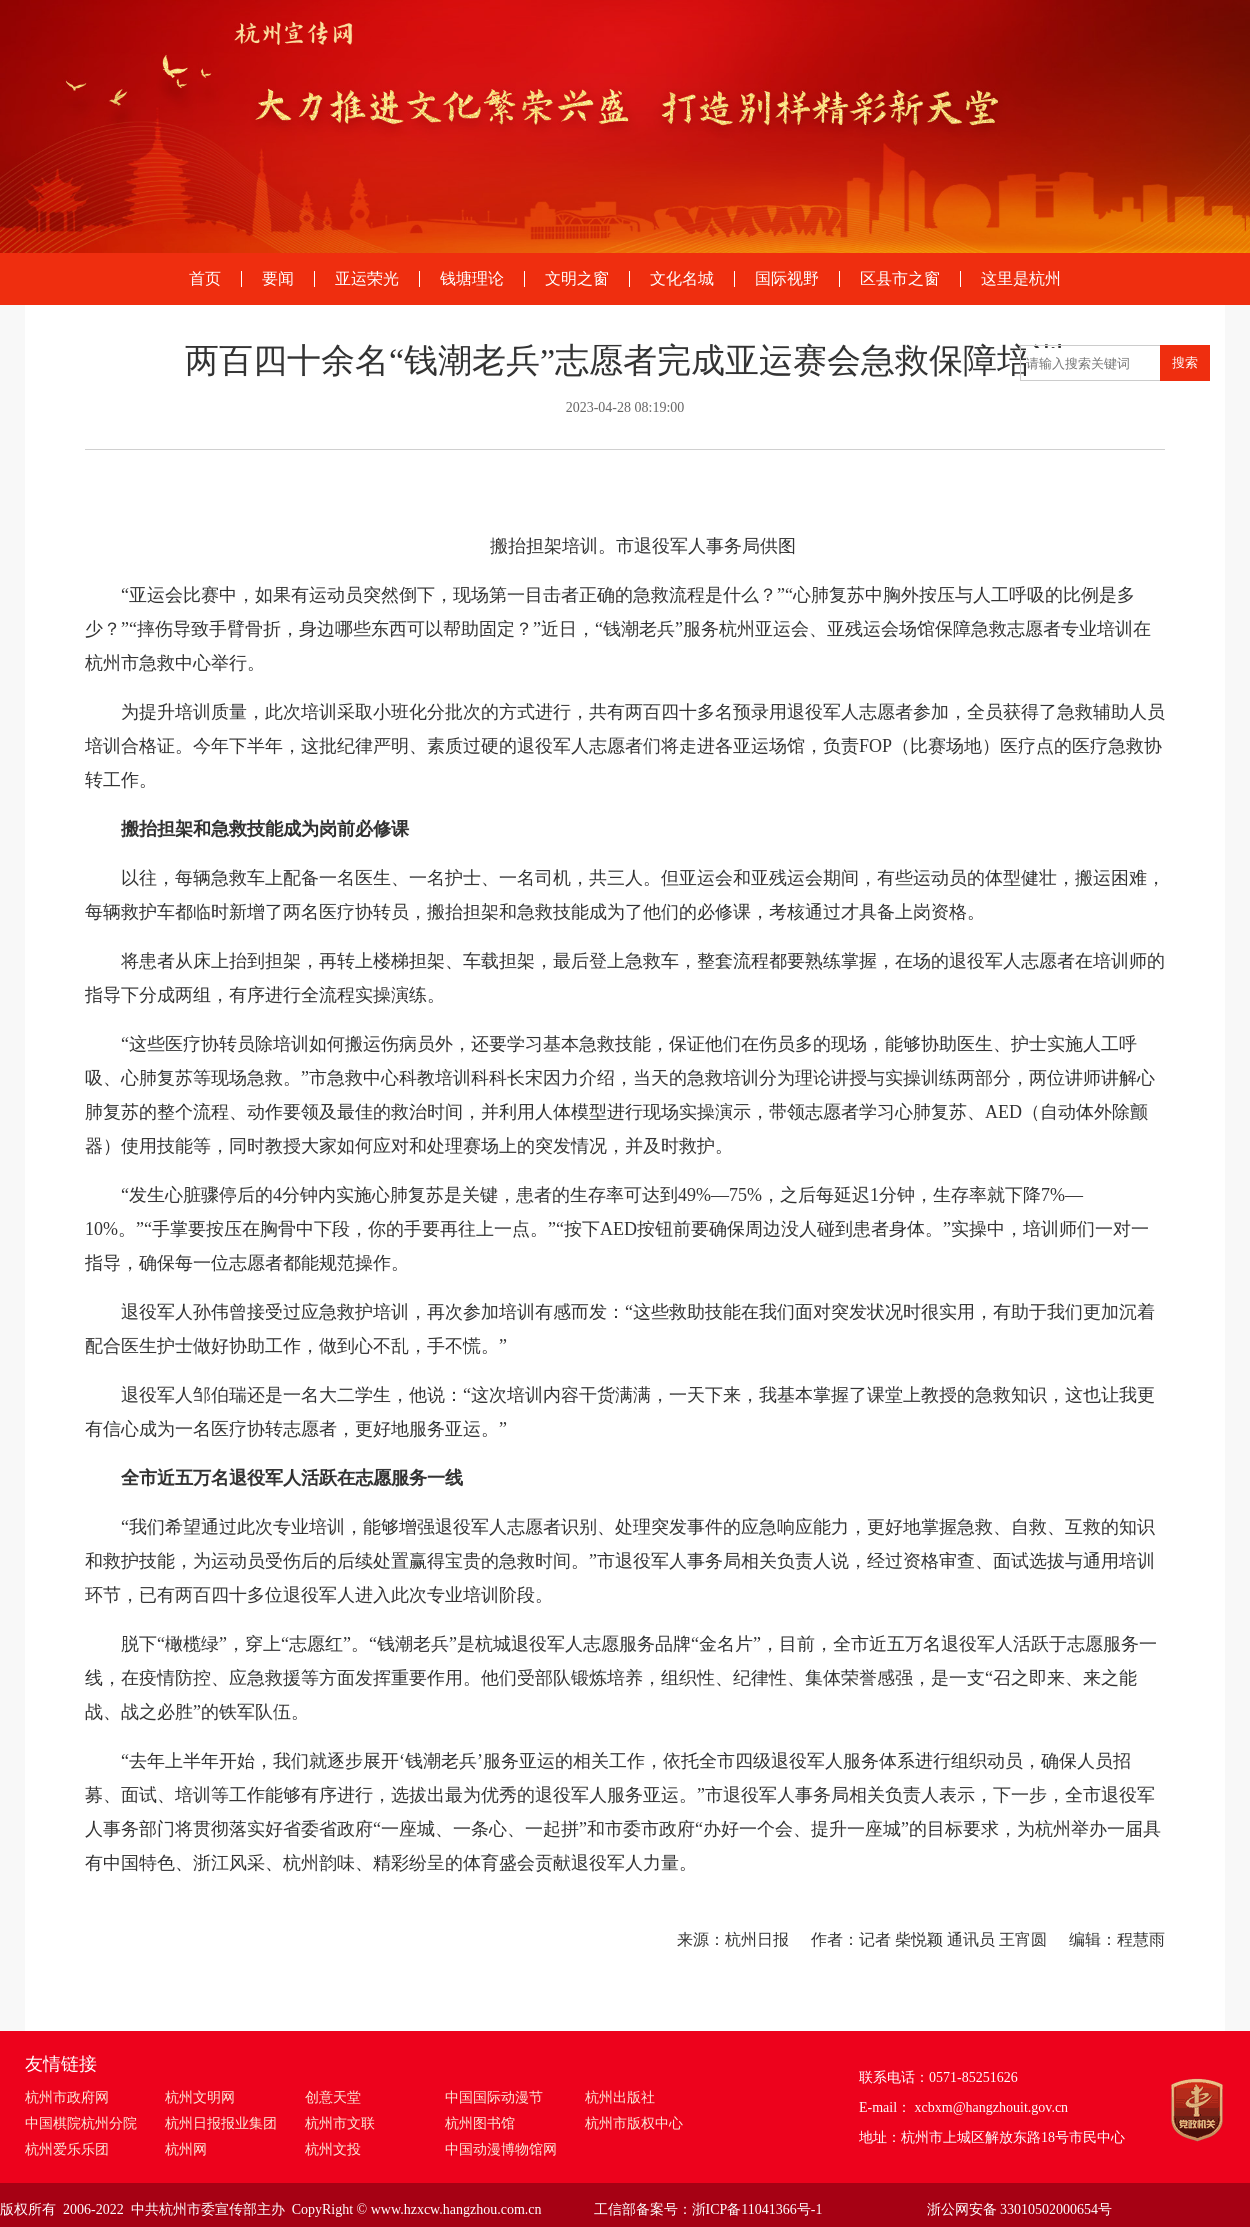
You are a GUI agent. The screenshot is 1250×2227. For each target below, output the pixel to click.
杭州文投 (333, 2149)
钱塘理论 (472, 279)
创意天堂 (333, 2097)
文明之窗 (577, 279)
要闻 (278, 279)
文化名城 (682, 279)
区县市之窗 (900, 279)
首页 (205, 279)
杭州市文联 (340, 2123)
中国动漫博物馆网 (501, 2149)
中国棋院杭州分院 (81, 2123)
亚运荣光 (367, 279)
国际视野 (787, 279)
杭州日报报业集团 (221, 2123)
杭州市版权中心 (634, 2123)
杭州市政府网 (67, 2097)
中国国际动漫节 (494, 2097)
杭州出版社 (620, 2097)
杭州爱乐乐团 (67, 2149)
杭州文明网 (200, 2097)
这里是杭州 (1021, 279)
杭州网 (186, 2149)
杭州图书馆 (480, 2123)
